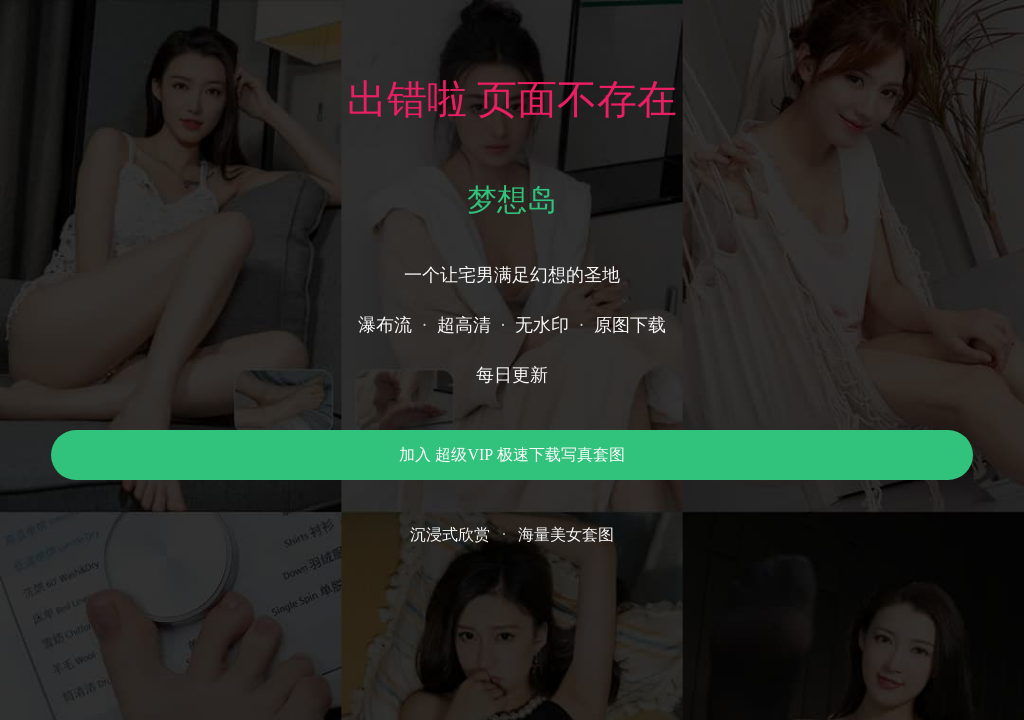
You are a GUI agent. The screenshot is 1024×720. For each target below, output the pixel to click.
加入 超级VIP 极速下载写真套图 (511, 454)
